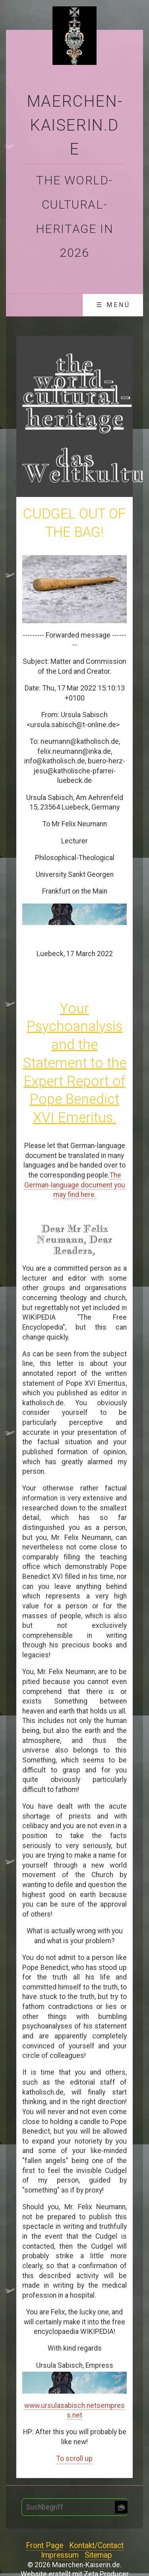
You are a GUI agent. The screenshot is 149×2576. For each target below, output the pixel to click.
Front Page (44, 2545)
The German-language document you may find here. (74, 1185)
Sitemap (98, 2555)
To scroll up (74, 2459)
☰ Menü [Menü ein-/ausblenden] (113, 305)
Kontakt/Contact (96, 2545)
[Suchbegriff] (74, 2507)
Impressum (60, 2555)
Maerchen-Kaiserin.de (74, 125)
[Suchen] (121, 2507)
